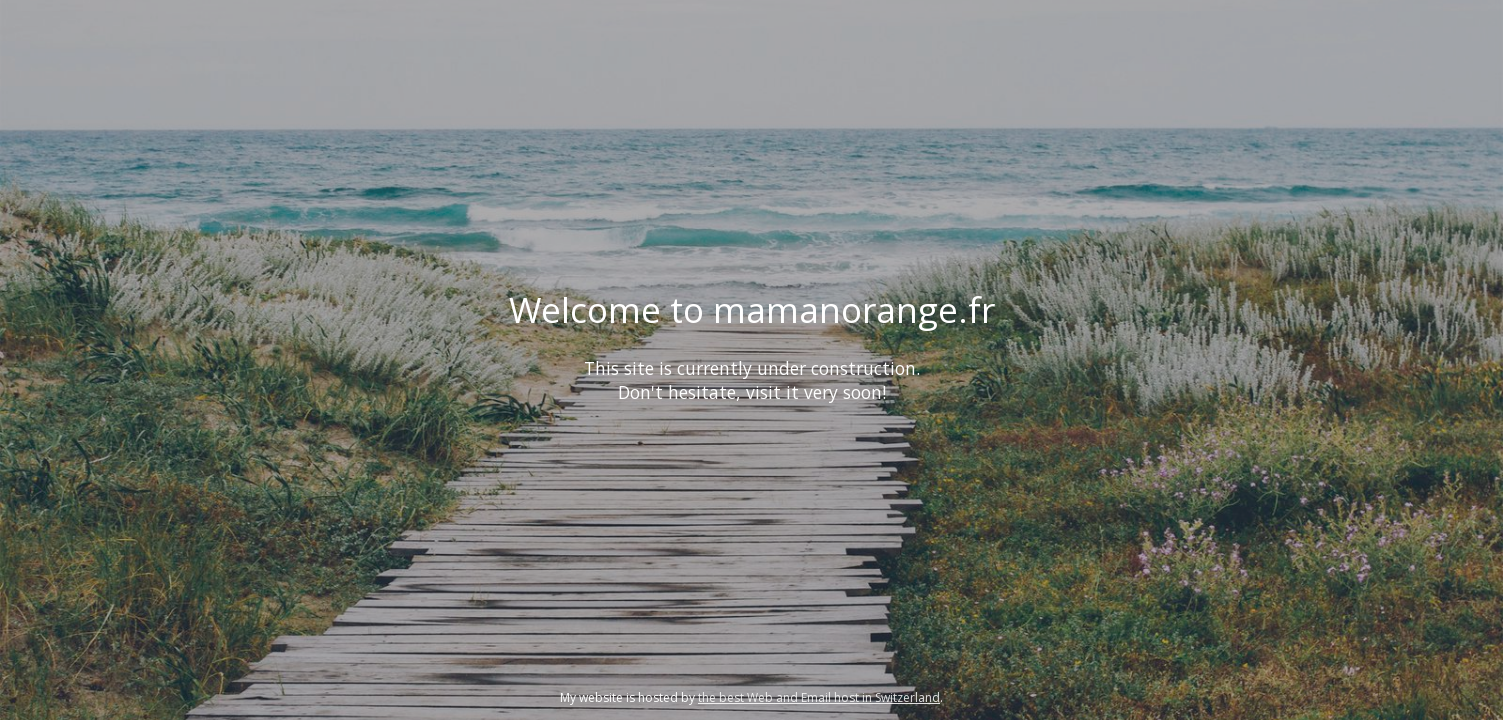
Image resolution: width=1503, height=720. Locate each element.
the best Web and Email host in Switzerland (819, 697)
